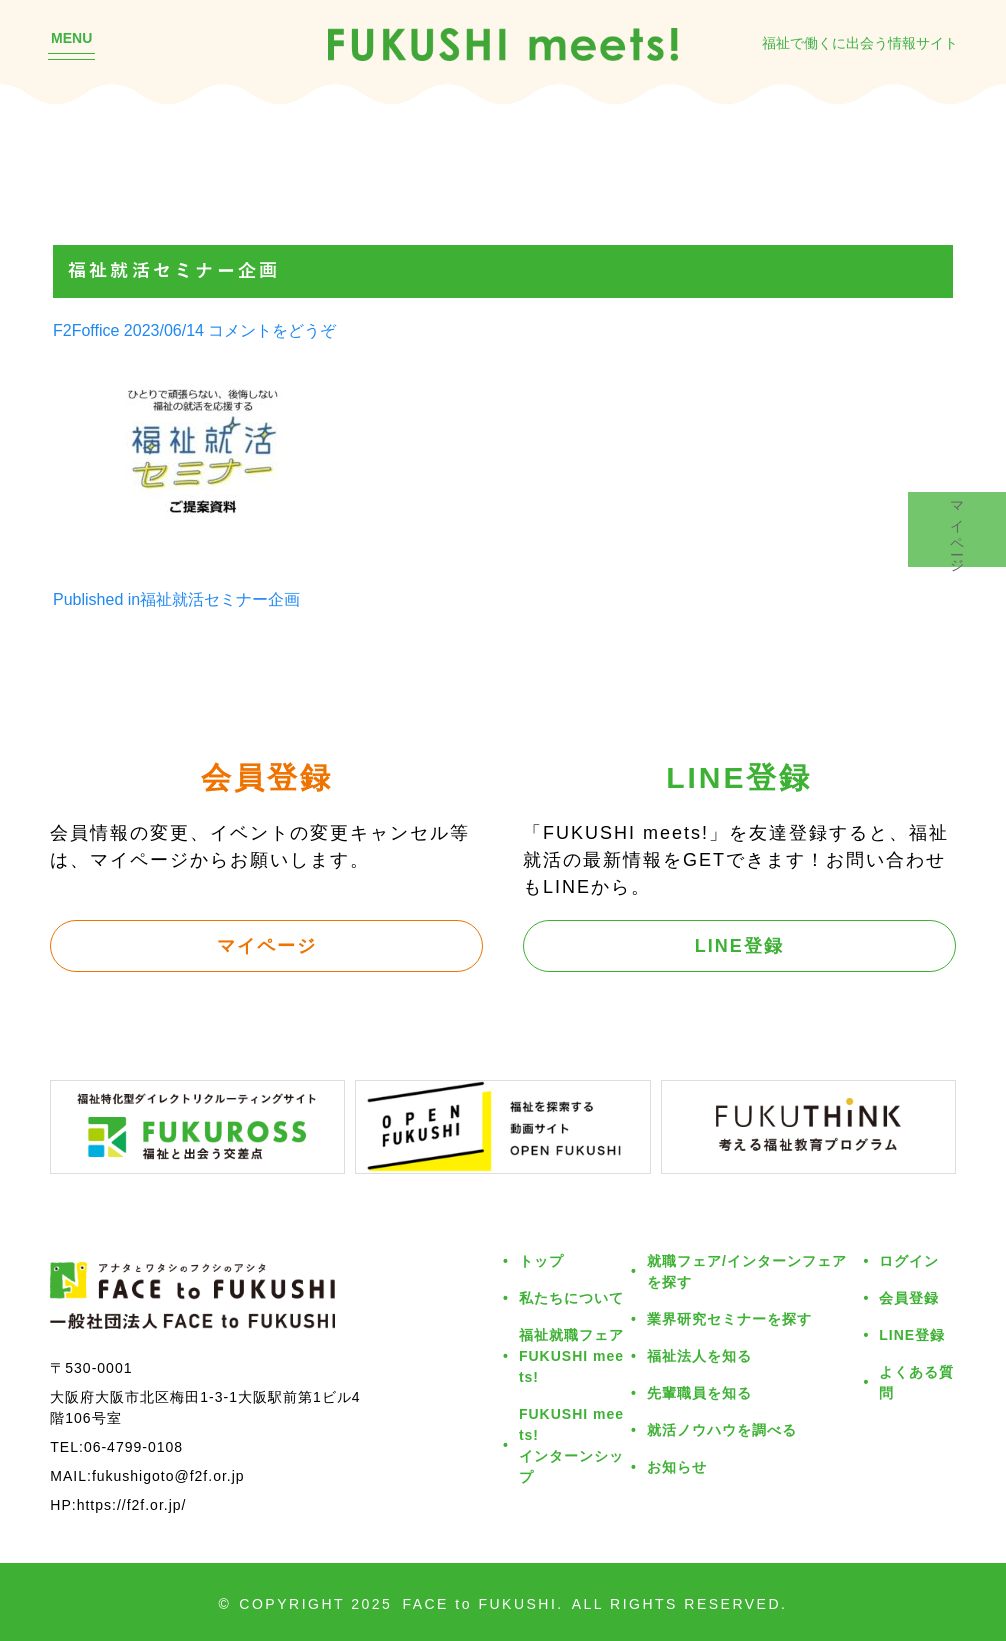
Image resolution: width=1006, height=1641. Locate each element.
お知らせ (677, 1466)
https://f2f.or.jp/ (132, 1504)
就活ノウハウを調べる (722, 1429)
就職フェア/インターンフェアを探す (747, 1271)
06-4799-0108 (133, 1446)
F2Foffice (86, 330)
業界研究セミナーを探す (729, 1318)
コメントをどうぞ (272, 330)
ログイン (909, 1260)
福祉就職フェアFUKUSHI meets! (571, 1355)
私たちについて (571, 1297)
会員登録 (909, 1297)
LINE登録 (739, 945)
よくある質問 (916, 1382)
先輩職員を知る (699, 1392)
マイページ (267, 945)
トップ (541, 1260)
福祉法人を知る (699, 1355)
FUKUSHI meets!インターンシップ (571, 1445)
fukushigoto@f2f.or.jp (168, 1475)
